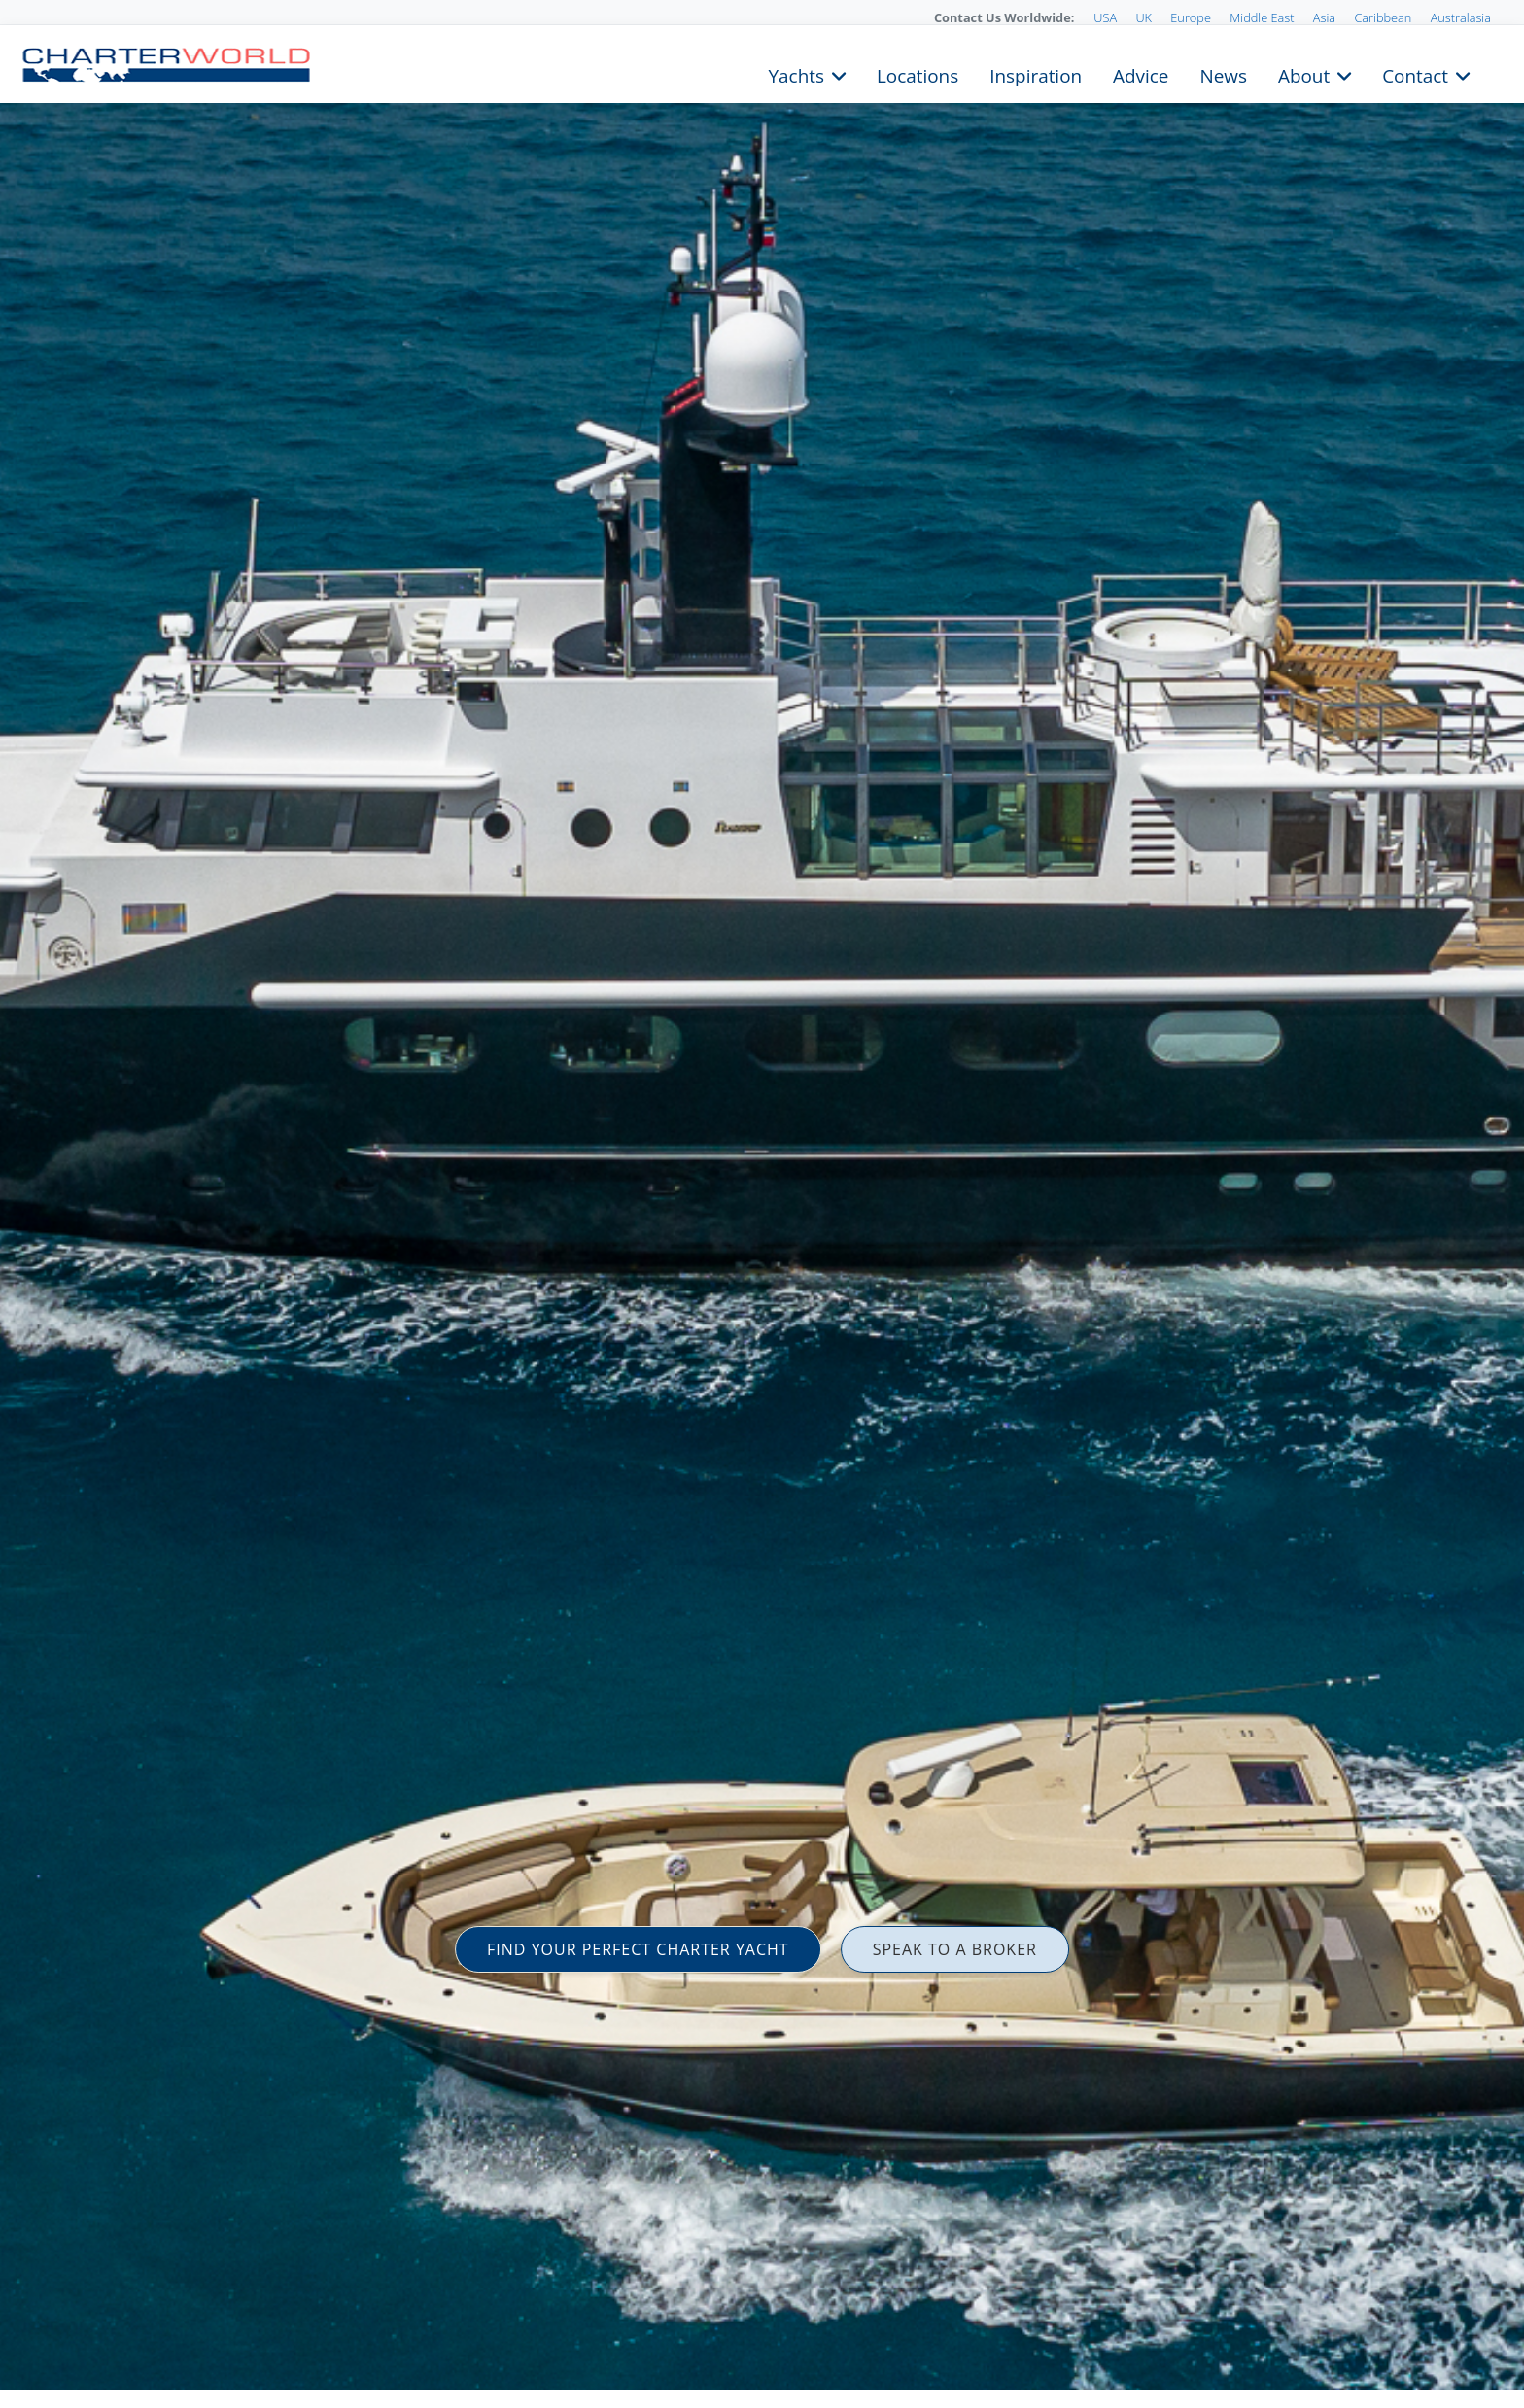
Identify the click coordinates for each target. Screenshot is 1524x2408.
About (1304, 74)
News (1222, 74)
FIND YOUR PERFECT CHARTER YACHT (638, 1949)
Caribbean (1382, 17)
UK (1143, 17)
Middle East (1262, 17)
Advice (1140, 74)
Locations (917, 74)
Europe (1190, 17)
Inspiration (1035, 74)
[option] (762, 1204)
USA (1105, 17)
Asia (1324, 17)
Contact (1415, 74)
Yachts (796, 74)
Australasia (1461, 17)
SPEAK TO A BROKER (955, 1949)
